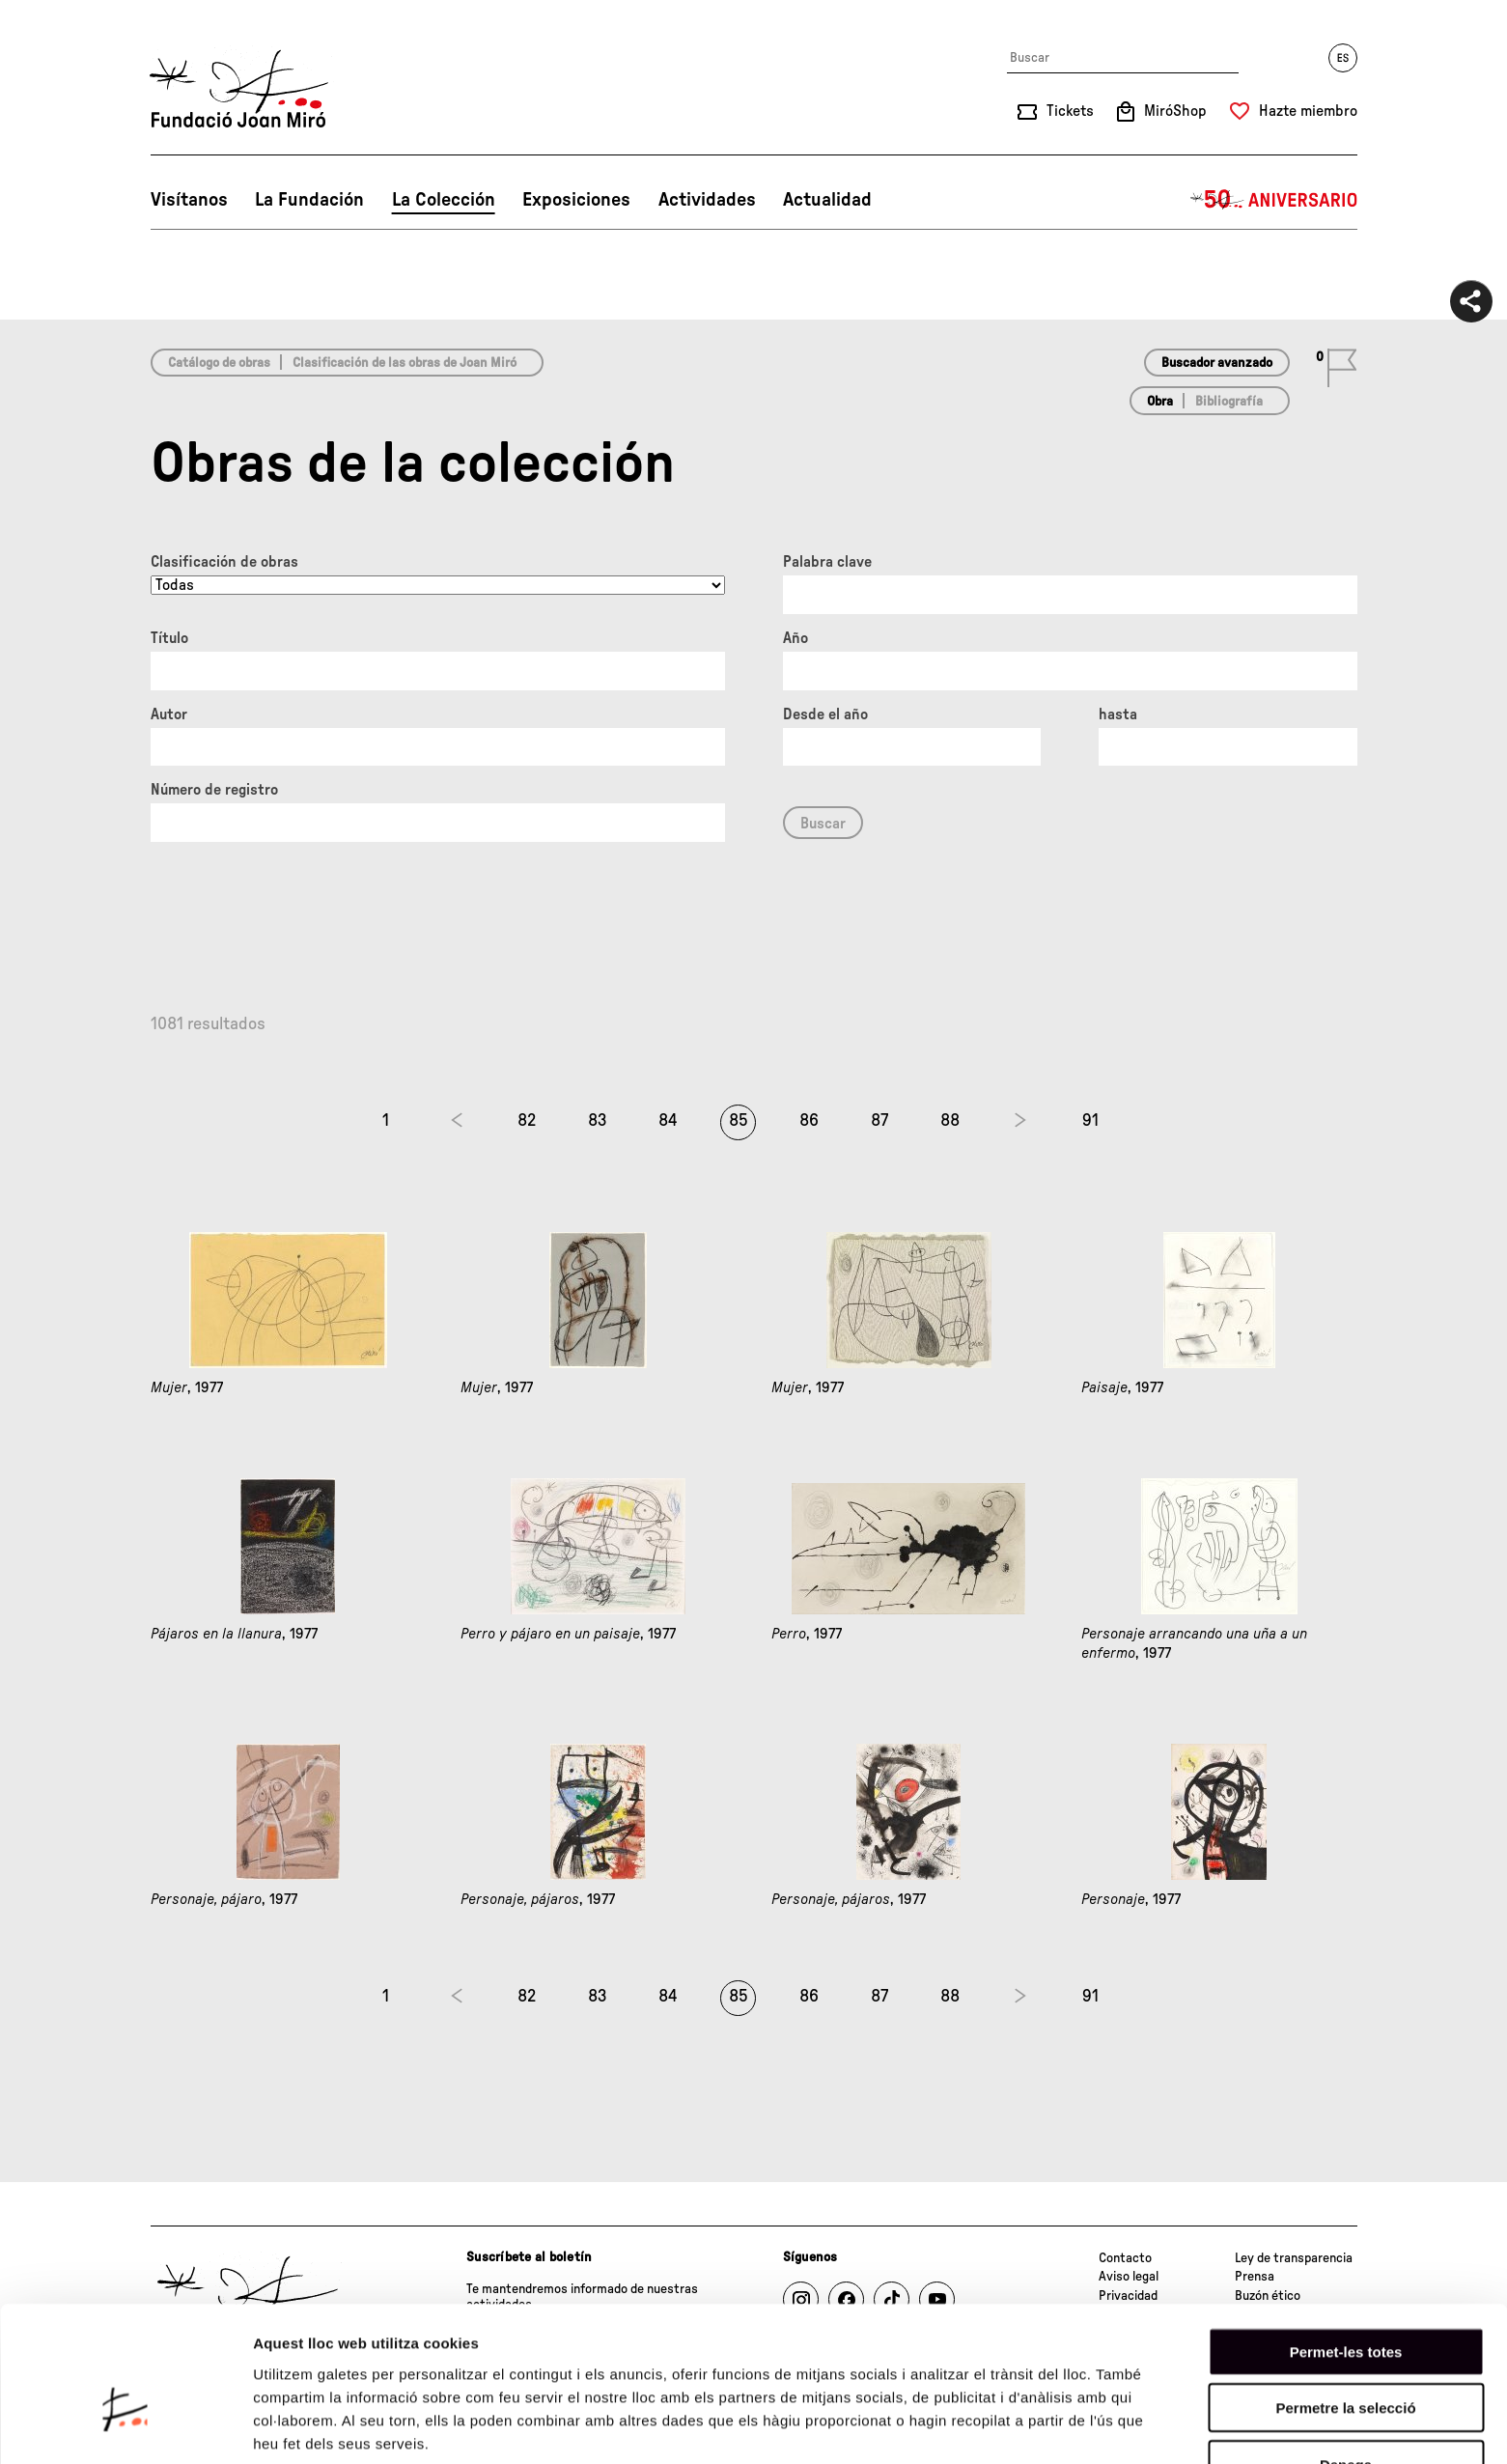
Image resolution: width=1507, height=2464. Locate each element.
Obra (1160, 401)
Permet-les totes (1346, 2242)
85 (738, 1121)
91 (1090, 1121)
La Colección (443, 200)
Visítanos (189, 200)
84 (668, 1121)
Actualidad (827, 200)
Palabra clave (827, 562)
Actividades (707, 200)
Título (169, 638)
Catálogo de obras (219, 363)
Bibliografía (1229, 401)
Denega (1346, 2355)
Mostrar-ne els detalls (328, 2426)
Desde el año (825, 714)
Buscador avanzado (1216, 363)
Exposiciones (576, 200)
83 (597, 1121)
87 (879, 1121)
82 (526, 1121)
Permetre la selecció (1345, 2299)
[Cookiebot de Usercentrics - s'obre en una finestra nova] (125, 2426)
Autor (169, 714)
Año (795, 638)
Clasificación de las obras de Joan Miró (404, 363)
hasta (1118, 714)
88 (950, 1121)
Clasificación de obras (224, 562)
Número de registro (214, 790)
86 (809, 1121)
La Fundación (309, 200)
